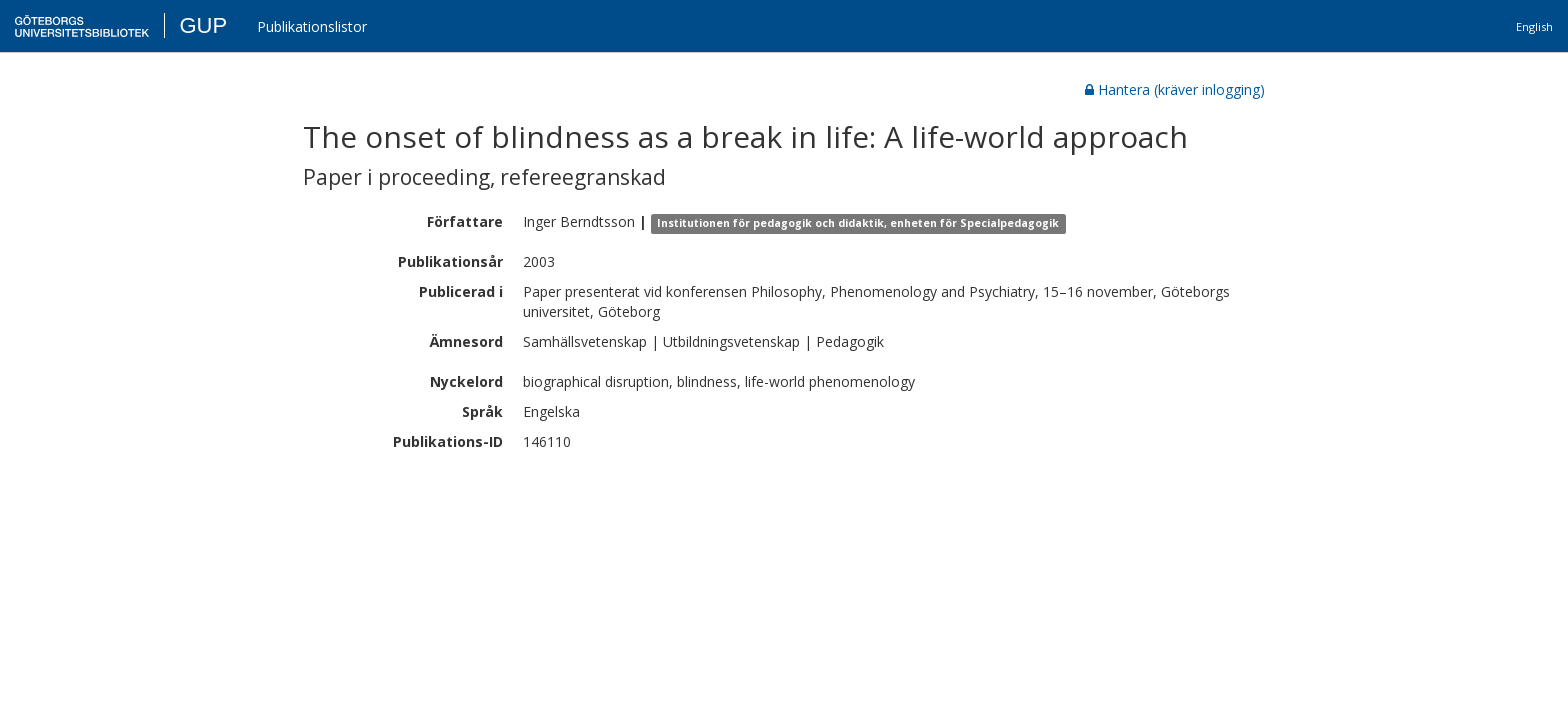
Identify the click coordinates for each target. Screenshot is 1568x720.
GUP (203, 25)
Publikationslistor (312, 26)
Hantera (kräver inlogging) (1175, 89)
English (1534, 26)
